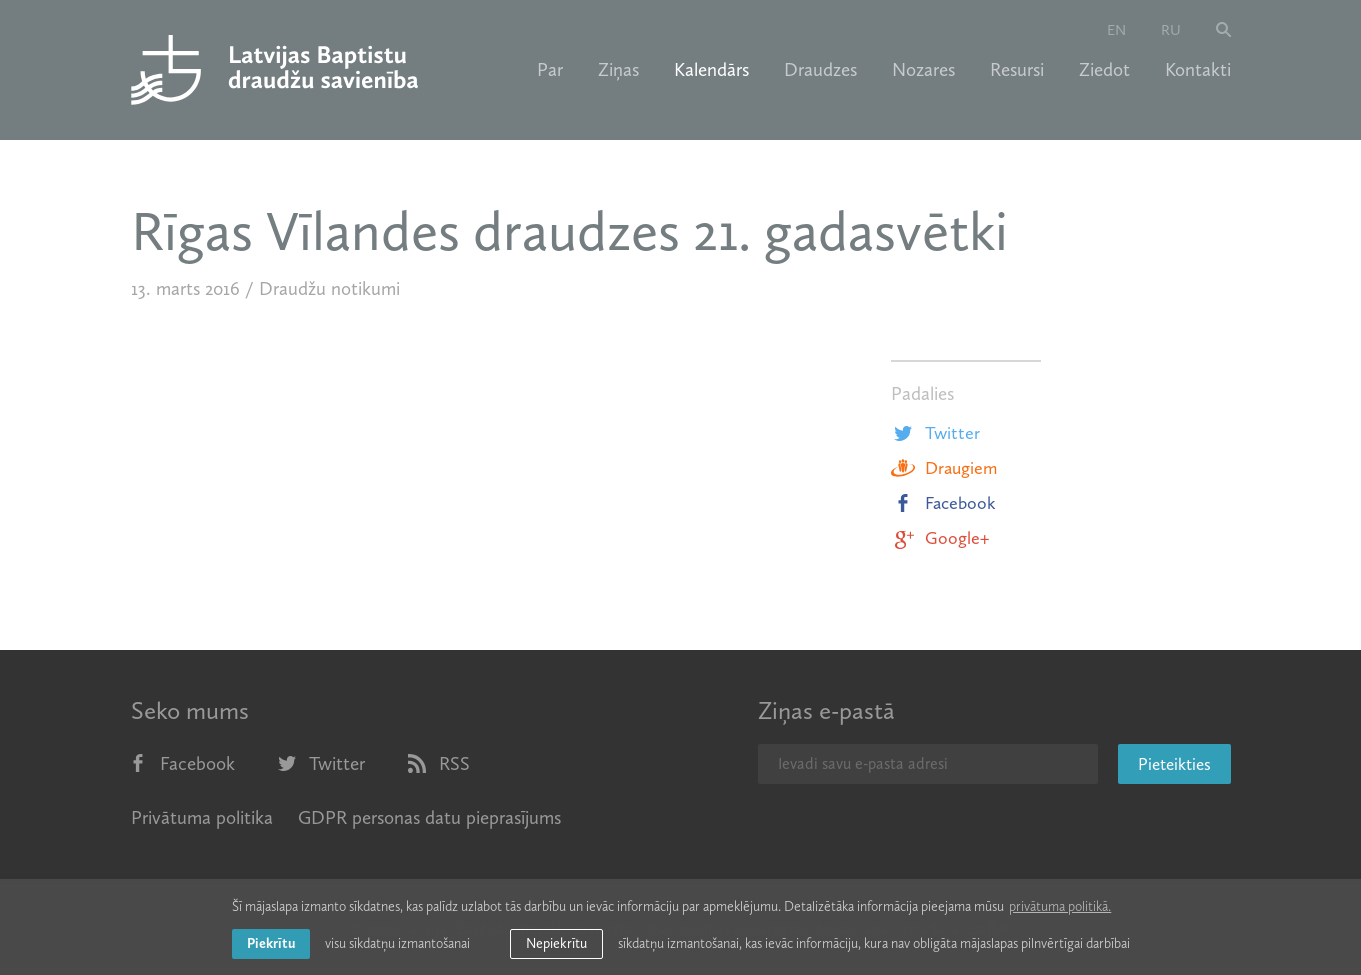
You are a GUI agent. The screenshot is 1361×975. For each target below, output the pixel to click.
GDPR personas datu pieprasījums (429, 817)
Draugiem (944, 468)
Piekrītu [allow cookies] (271, 943)
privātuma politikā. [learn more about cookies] (1060, 906)
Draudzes (820, 70)
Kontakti (1198, 70)
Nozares (923, 70)
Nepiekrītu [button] (556, 943)
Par (550, 70)
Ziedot (1104, 70)
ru (1171, 30)
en (1116, 30)
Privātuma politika (202, 817)
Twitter (935, 433)
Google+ (940, 538)
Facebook (943, 503)
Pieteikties (1174, 764)
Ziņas (618, 70)
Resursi (1017, 70)
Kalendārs (711, 70)
